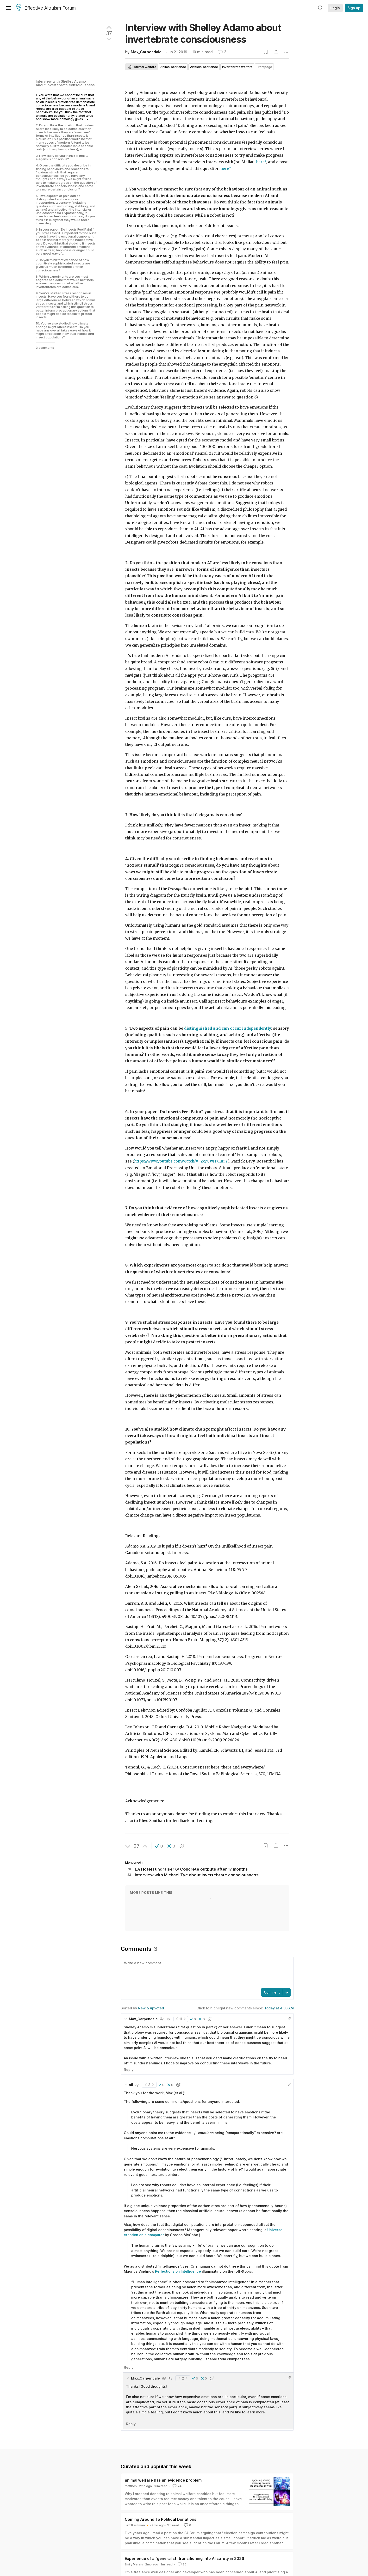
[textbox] (206, 1972)
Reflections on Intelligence (178, 2271)
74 (176, 2486)
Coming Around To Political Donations (160, 2519)
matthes (131, 2486)
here (260, 162)
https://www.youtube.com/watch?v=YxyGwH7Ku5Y (181, 1161)
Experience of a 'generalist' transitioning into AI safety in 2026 (184, 2558)
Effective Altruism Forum (46, 8)
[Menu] (8, 8)
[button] (159, 1846)
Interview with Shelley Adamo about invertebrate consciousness (65, 83)
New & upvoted (151, 2008)
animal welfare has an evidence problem (163, 2480)
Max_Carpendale (146, 52)
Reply (128, 2070)
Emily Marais (134, 2564)
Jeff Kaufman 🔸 (137, 2525)
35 (182, 2564)
